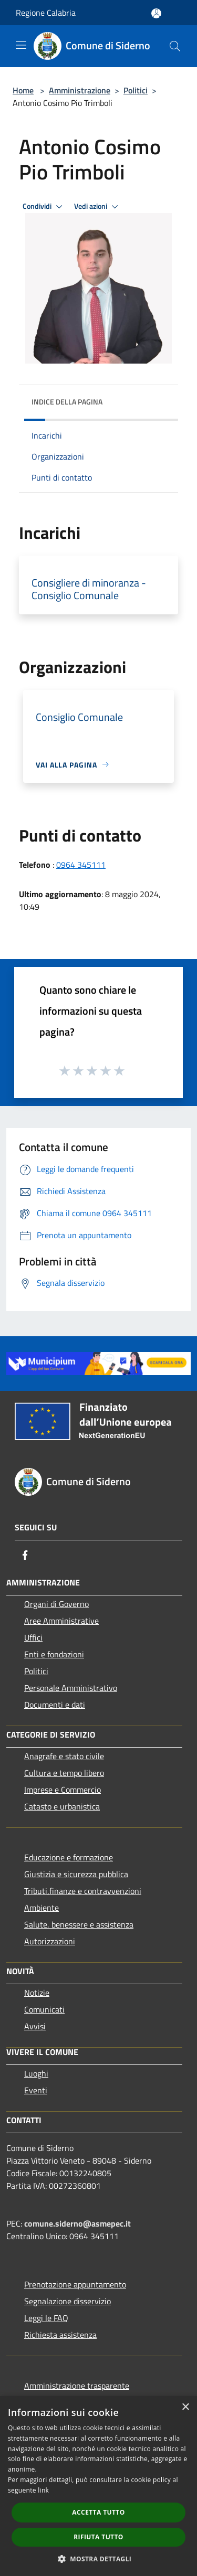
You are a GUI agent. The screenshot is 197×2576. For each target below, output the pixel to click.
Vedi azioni (97, 206)
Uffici (33, 1637)
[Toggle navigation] (21, 45)
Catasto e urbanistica (62, 1806)
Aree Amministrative (61, 1620)
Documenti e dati (54, 1704)
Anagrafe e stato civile (64, 1756)
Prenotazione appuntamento (75, 2284)
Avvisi (35, 2026)
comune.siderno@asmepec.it (77, 2223)
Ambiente (41, 1907)
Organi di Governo (56, 1604)
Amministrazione (79, 90)
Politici (135, 90)
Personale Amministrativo (70, 1687)
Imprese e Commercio (62, 1789)
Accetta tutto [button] (98, 2512)
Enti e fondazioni (54, 1654)
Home (23, 90)
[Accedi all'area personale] (156, 13)
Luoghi (36, 2073)
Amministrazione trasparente (76, 2385)
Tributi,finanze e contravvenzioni (82, 1891)
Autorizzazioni (49, 1941)
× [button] (185, 2407)
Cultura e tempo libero (64, 1772)
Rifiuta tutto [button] (98, 2536)
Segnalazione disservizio (67, 2301)
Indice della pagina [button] (67, 401)
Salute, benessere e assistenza (78, 1924)
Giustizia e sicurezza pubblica (76, 1874)
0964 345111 (81, 864)
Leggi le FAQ (46, 2318)
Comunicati (44, 2009)
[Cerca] (175, 46)
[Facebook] (25, 1555)
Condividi (44, 206)
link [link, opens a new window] (43, 2490)
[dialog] (98, 2486)
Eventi (35, 2090)
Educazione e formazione (68, 1857)
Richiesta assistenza (60, 2334)
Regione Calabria (46, 12)
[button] (99, 2558)
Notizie (36, 1992)
